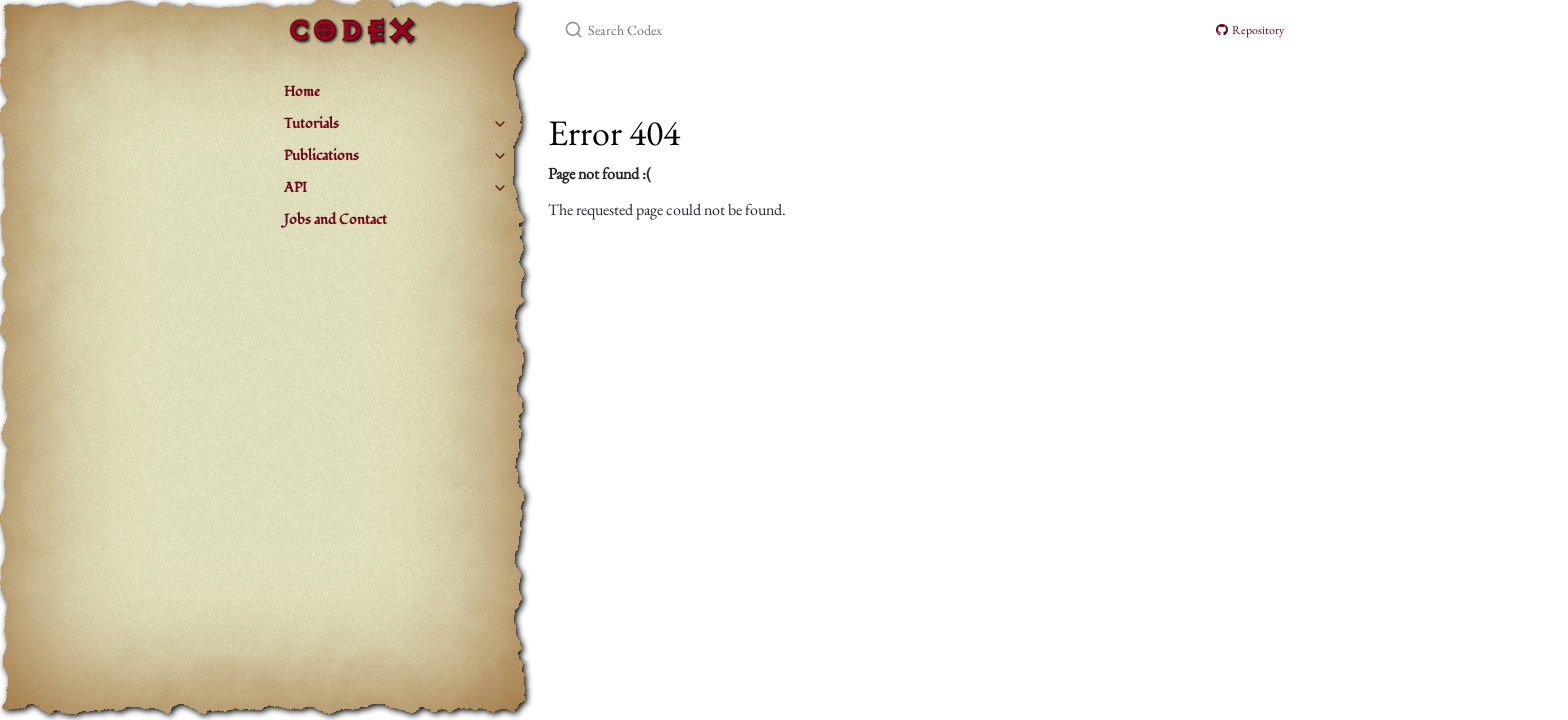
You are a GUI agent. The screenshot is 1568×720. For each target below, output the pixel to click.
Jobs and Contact (335, 219)
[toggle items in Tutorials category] (500, 124)
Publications (321, 155)
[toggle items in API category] (500, 188)
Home (302, 91)
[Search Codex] (800, 30)
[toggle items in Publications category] (500, 156)
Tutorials (311, 123)
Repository (1250, 30)
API (295, 187)
